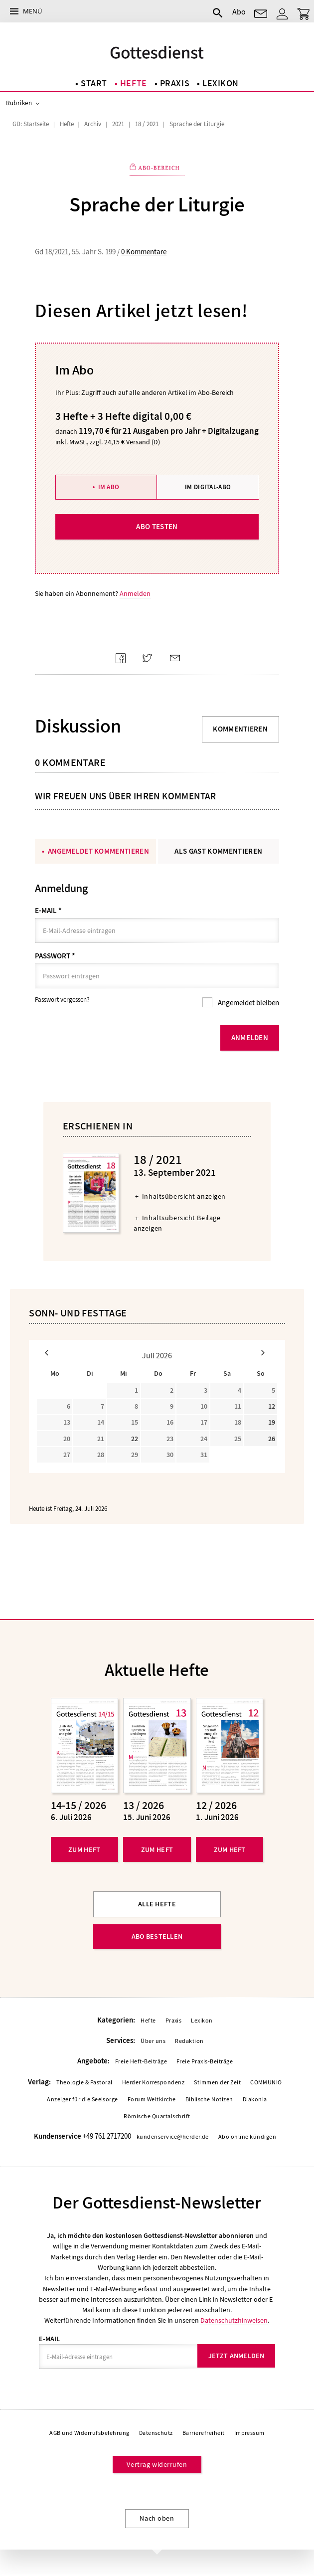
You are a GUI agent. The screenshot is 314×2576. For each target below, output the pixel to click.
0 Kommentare (143, 252)
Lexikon (220, 83)
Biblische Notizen (209, 2100)
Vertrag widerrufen (157, 2465)
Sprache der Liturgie (196, 124)
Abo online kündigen (247, 2138)
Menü (32, 10)
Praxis (174, 83)
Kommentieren (240, 729)
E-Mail (48, 911)
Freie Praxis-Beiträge (204, 2063)
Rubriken (19, 103)
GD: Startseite (30, 124)
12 (271, 1407)
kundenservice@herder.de (173, 2138)
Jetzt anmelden (236, 2357)
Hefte (133, 83)
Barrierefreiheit (203, 2434)
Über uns (153, 2042)
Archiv (93, 124)
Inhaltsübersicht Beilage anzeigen (177, 1223)
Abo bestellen (157, 1937)
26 (271, 1440)
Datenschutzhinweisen (234, 2322)
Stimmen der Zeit (217, 2083)
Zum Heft (84, 1850)
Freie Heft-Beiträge (141, 2063)
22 (134, 1440)
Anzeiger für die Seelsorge (82, 2100)
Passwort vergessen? (62, 1000)
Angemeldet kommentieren (98, 851)
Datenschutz (156, 2434)
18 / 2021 (146, 124)
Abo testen (156, 527)
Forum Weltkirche (152, 2100)
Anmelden (135, 593)
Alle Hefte (157, 1905)
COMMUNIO (266, 2083)
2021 (118, 124)
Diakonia (255, 2100)
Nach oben (157, 2520)
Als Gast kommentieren (218, 851)
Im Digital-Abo (208, 487)
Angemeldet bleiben (247, 1003)
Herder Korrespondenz (153, 2083)
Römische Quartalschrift (157, 2117)
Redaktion (189, 2042)
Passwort (55, 956)
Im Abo (109, 487)
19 (271, 1423)
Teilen (124, 667)
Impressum (249, 2434)
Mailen (179, 667)
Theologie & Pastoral (84, 2083)
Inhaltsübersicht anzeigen (184, 1197)
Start (94, 83)
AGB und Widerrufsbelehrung (89, 2434)
